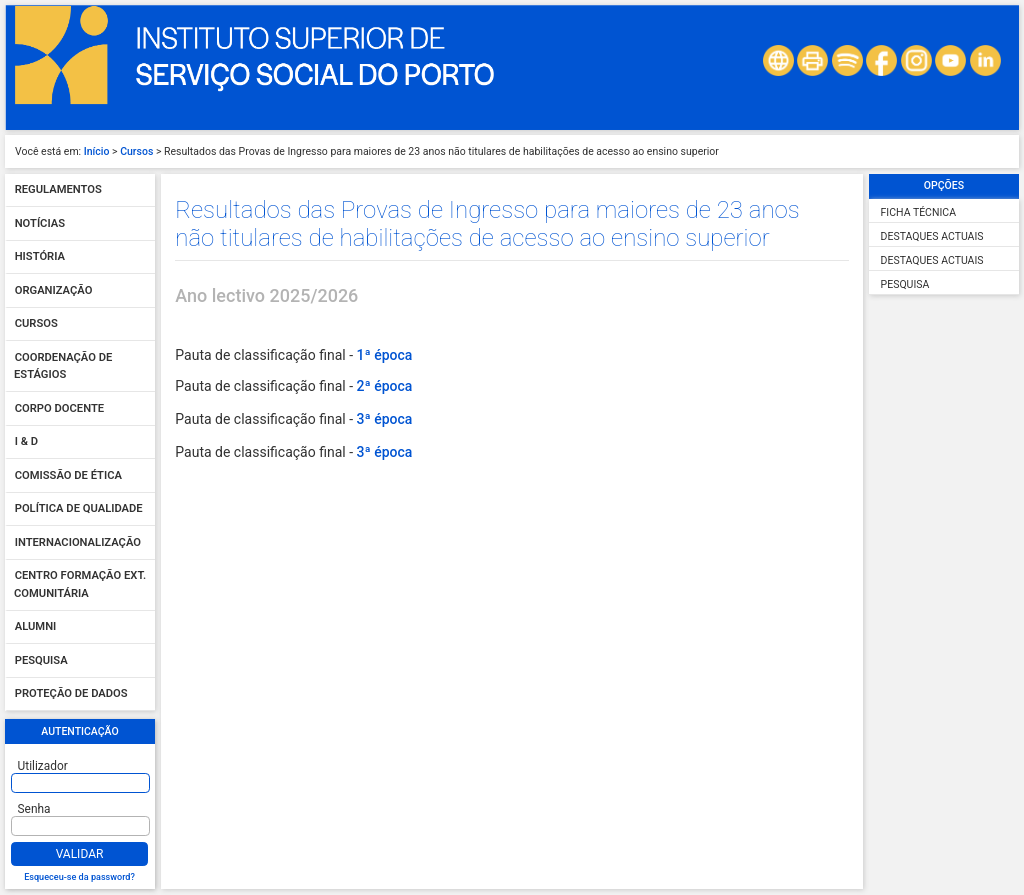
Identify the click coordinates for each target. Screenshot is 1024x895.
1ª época (384, 355)
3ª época (384, 419)
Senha (34, 809)
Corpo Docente (59, 408)
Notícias (40, 223)
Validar (80, 854)
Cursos (136, 151)
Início (97, 151)
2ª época (384, 386)
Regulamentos (58, 190)
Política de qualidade (79, 509)
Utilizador (43, 766)
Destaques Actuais (932, 236)
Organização (54, 290)
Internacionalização (78, 542)
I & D (26, 442)
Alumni (36, 627)
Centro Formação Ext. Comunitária (80, 585)
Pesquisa (41, 660)
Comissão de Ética (68, 475)
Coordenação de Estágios (63, 366)
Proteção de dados (71, 694)
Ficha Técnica (918, 212)
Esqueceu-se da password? (79, 877)
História (40, 257)
